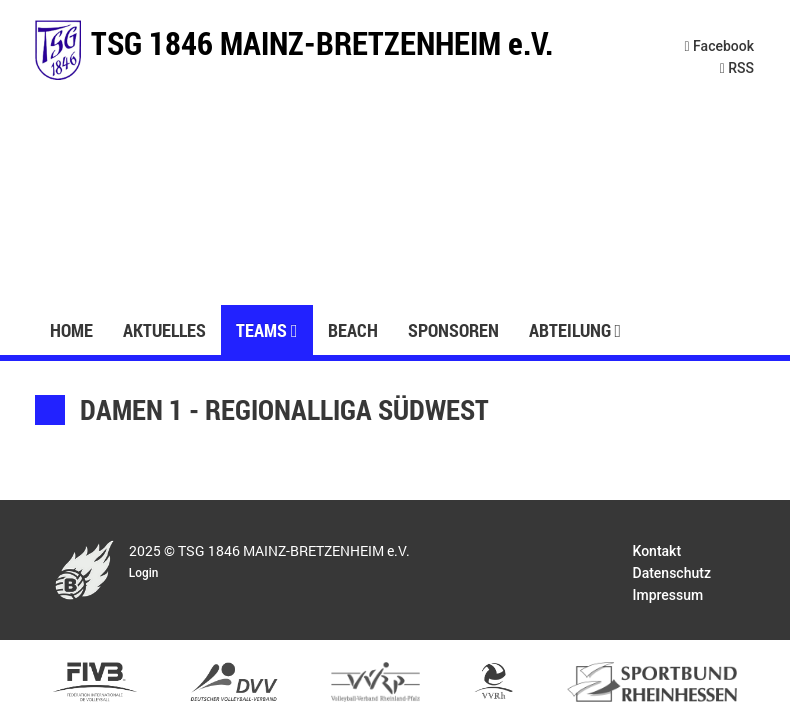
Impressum (668, 595)
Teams (267, 330)
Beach (353, 330)
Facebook (720, 46)
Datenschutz (672, 573)
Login (144, 573)
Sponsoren (453, 330)
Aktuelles (164, 330)
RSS (737, 68)
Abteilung (575, 330)
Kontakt (657, 551)
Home (71, 330)
